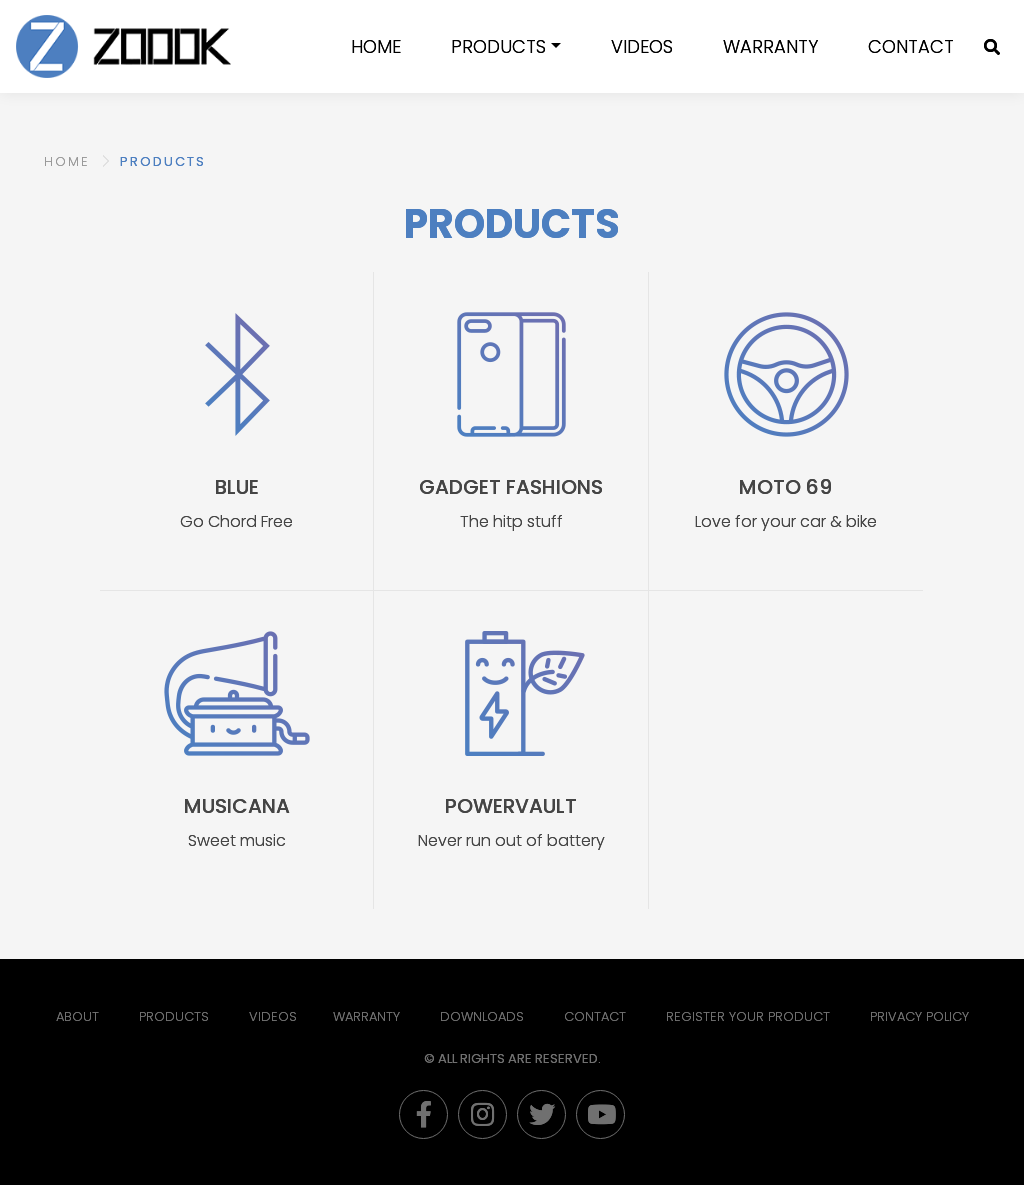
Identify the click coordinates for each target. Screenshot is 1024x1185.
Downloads (482, 1016)
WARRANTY (770, 46)
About (77, 1016)
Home (376, 46)
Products (498, 46)
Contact (911, 46)
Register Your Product (748, 1016)
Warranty (366, 1016)
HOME (67, 161)
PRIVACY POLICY (919, 1016)
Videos (642, 46)
